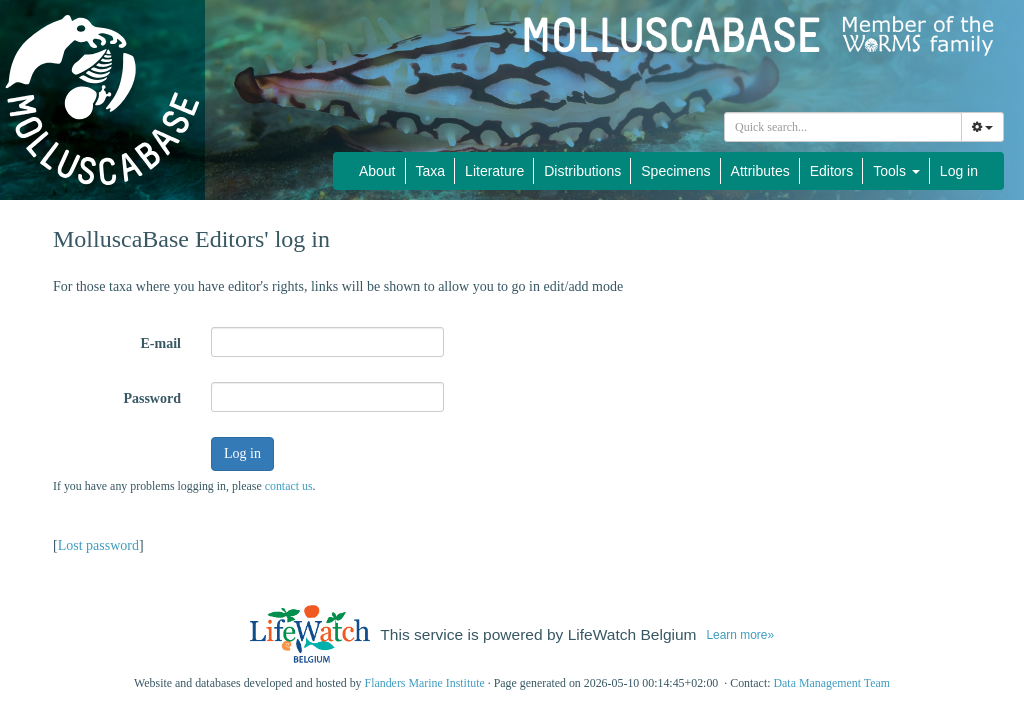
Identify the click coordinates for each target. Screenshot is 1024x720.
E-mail (161, 343)
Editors (832, 171)
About (377, 171)
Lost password (98, 545)
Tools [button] (896, 171)
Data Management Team (831, 683)
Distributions (582, 171)
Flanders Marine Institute (425, 683)
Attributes (760, 171)
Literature (494, 171)
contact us (289, 486)
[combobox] (843, 127)
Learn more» (740, 635)
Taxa (431, 171)
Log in (959, 171)
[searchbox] (846, 127)
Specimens (675, 171)
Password (152, 398)
